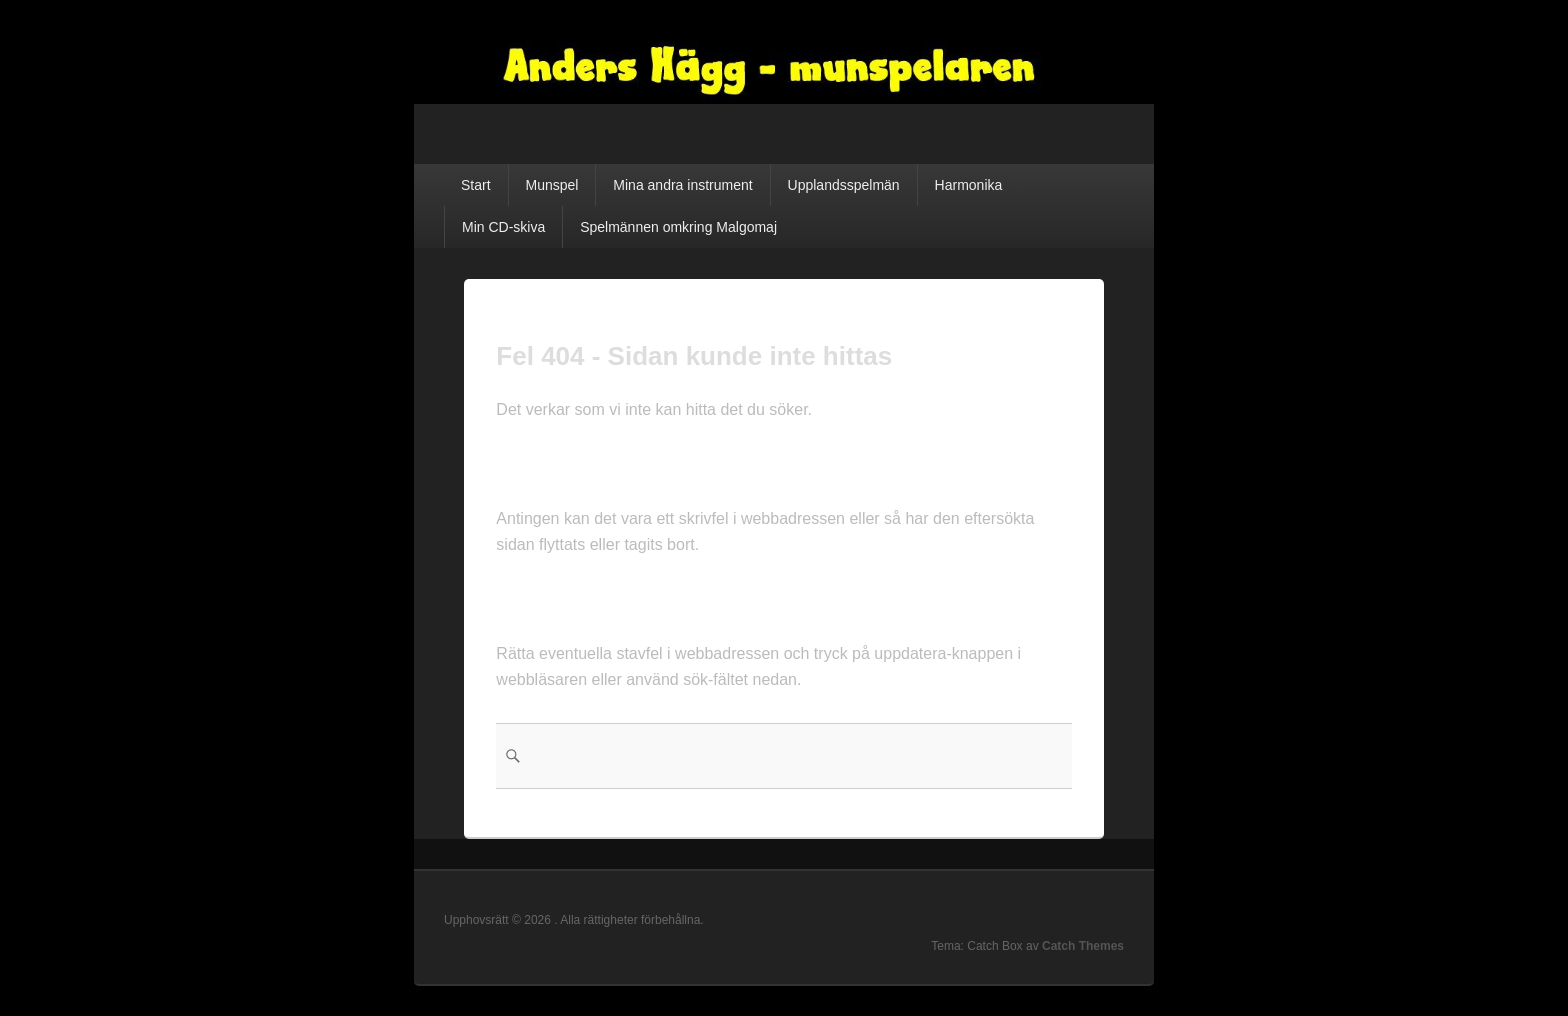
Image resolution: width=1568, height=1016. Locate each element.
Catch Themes (1083, 946)
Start (476, 185)
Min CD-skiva (503, 227)
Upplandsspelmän (844, 185)
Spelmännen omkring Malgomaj (678, 227)
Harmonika (969, 185)
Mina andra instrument (682, 185)
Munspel (551, 185)
